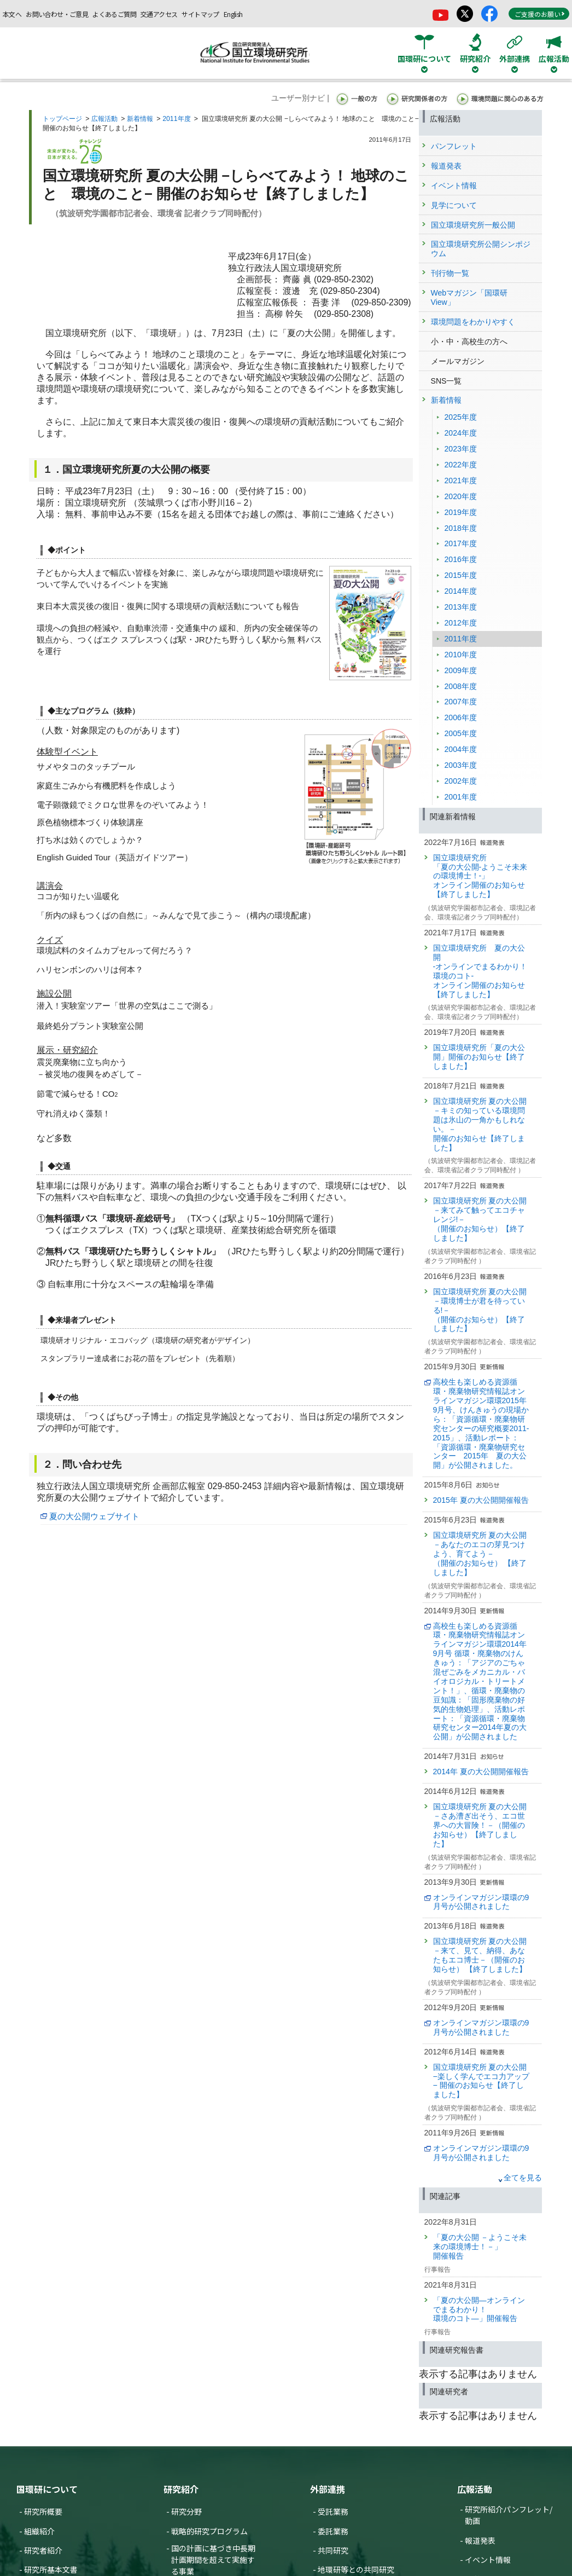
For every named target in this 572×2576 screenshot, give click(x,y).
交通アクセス (159, 14)
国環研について (47, 2489)
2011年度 (176, 119)
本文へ (12, 14)
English (233, 14)
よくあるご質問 (114, 14)
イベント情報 (488, 2559)
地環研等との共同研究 (356, 2569)
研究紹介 (181, 2489)
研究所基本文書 (51, 2569)
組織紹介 (39, 2531)
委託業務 (333, 2531)
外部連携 (327, 2489)
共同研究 (333, 2550)
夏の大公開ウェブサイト (94, 1516)
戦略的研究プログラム (209, 2531)
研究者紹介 (43, 2550)
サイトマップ (200, 14)
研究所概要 (43, 2511)
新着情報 (140, 119)
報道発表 (480, 2540)
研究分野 (186, 2511)
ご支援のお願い (540, 14)
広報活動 (104, 119)
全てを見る (523, 2177)
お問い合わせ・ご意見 (57, 14)
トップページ (62, 119)
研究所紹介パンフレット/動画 (508, 2515)
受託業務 (333, 2511)
